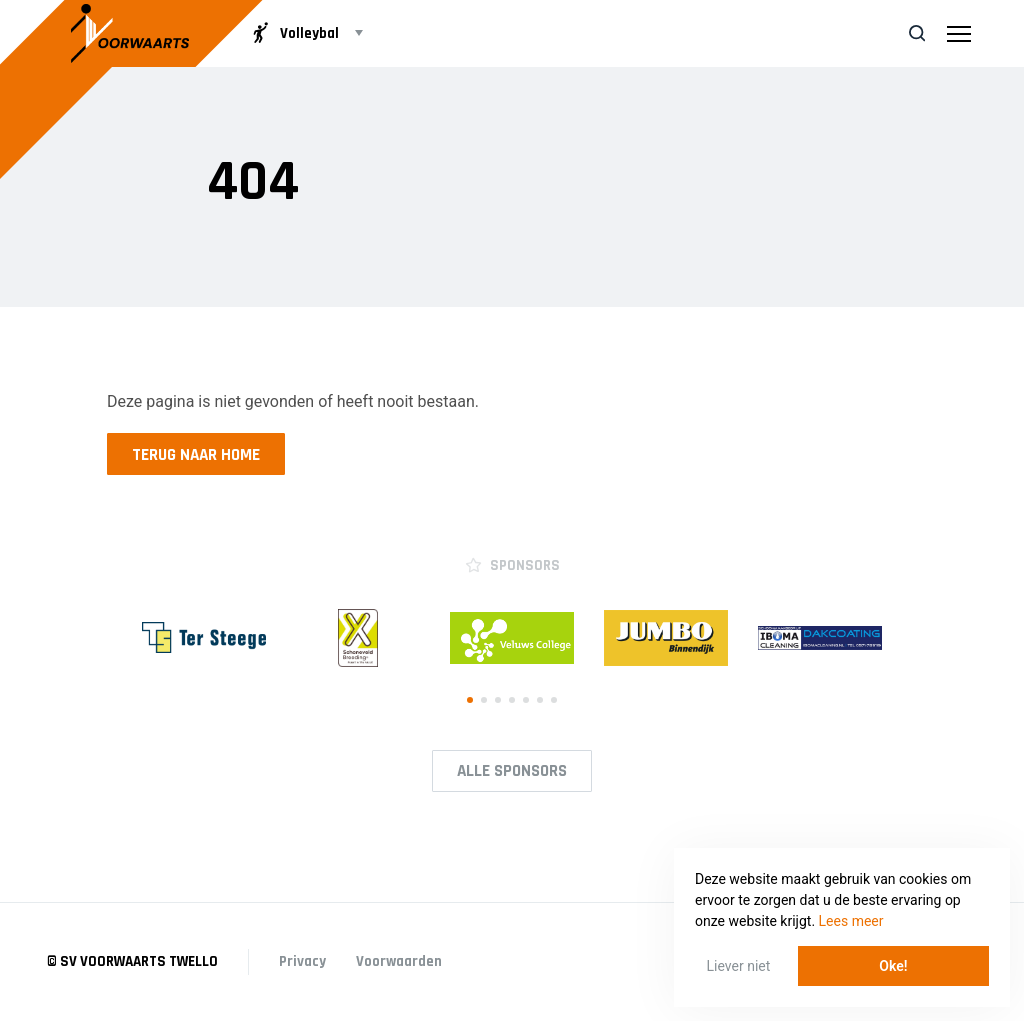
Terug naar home (196, 455)
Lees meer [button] (851, 921)
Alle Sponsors (512, 771)
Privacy (302, 961)
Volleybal (293, 33)
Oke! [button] (893, 966)
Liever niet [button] (739, 966)
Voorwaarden (399, 961)
